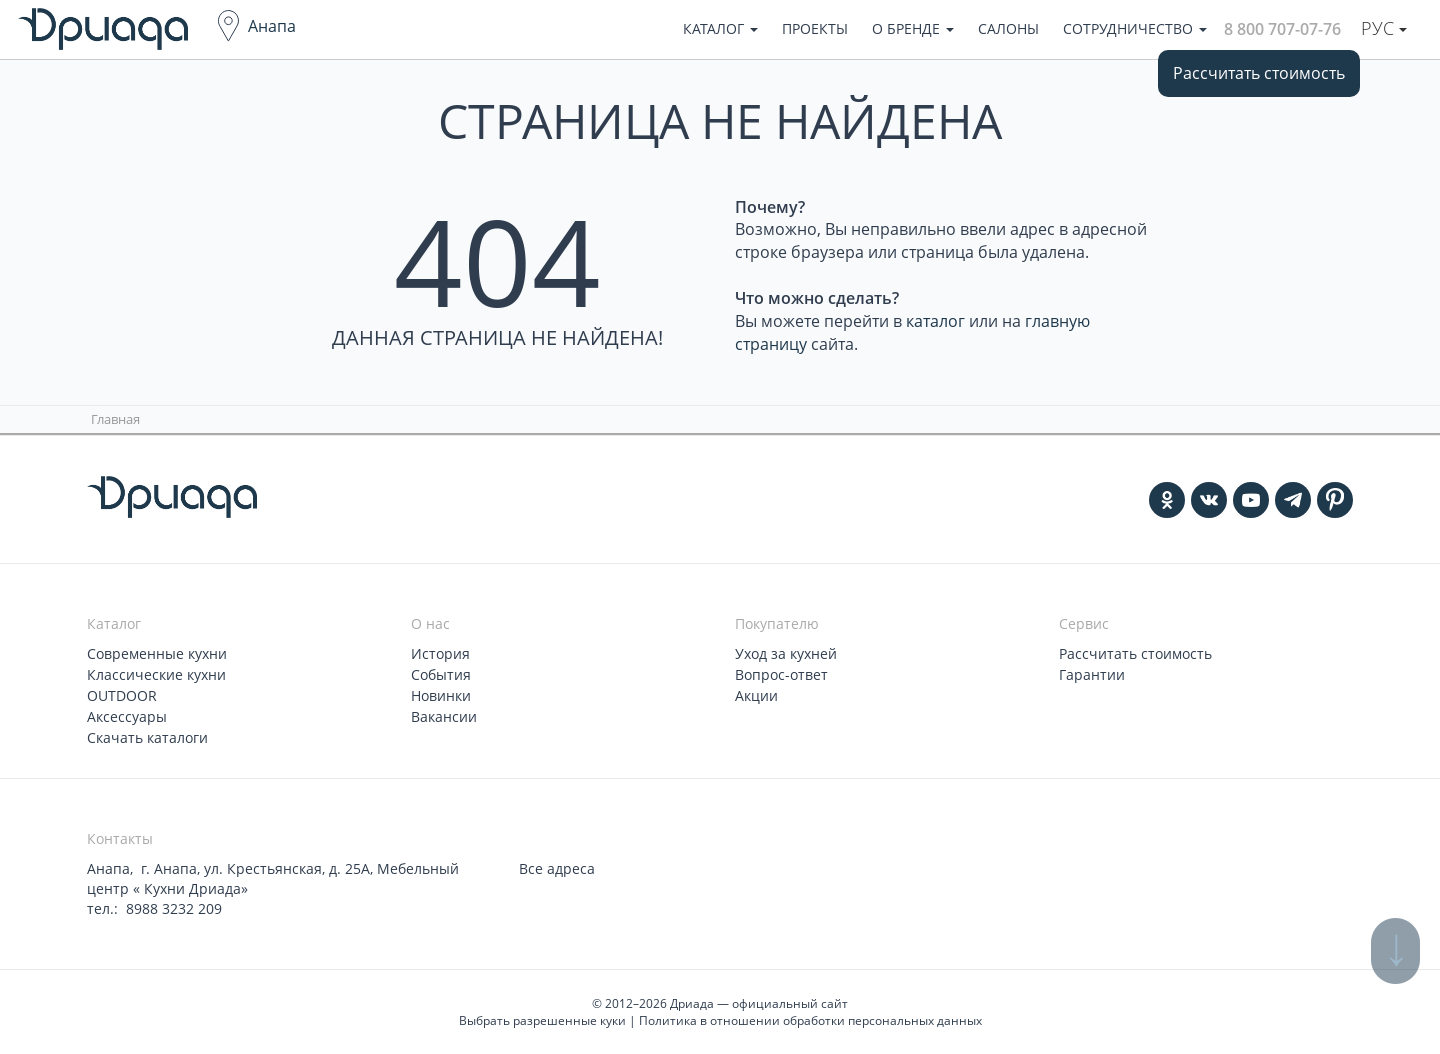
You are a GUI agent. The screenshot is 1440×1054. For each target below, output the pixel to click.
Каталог (720, 28)
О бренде (913, 28)
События (441, 674)
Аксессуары (127, 716)
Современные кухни (157, 653)
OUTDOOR (122, 695)
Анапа (272, 26)
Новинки (441, 695)
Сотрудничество (1135, 28)
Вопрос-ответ (781, 674)
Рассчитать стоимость (1259, 73)
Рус (1384, 28)
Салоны (1008, 28)
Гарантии (1092, 674)
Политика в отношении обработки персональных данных (810, 1020)
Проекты (815, 28)
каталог (935, 321)
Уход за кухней (786, 653)
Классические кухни (156, 674)
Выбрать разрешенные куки (542, 1020)
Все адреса (557, 868)
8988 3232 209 (174, 908)
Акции (756, 695)
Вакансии (444, 716)
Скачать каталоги (147, 737)
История (440, 653)
